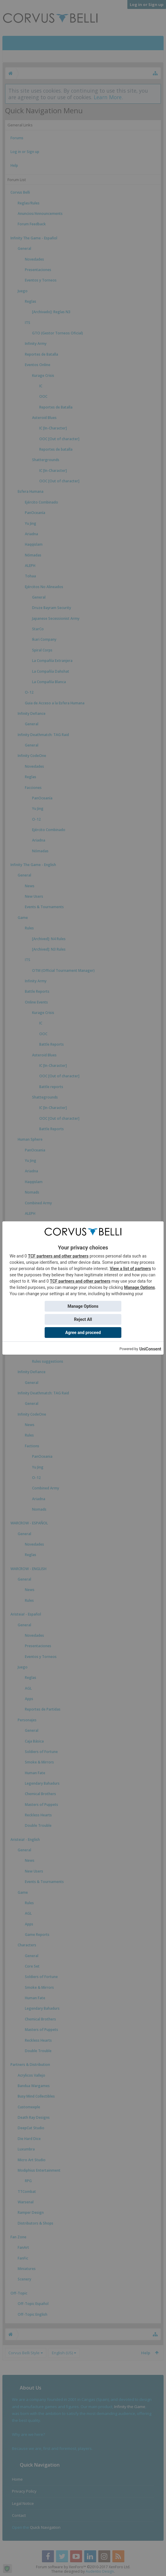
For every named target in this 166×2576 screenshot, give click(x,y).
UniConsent (150, 1349)
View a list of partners (130, 1268)
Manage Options (139, 1287)
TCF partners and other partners (58, 1256)
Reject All (83, 1319)
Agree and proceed (83, 1332)
